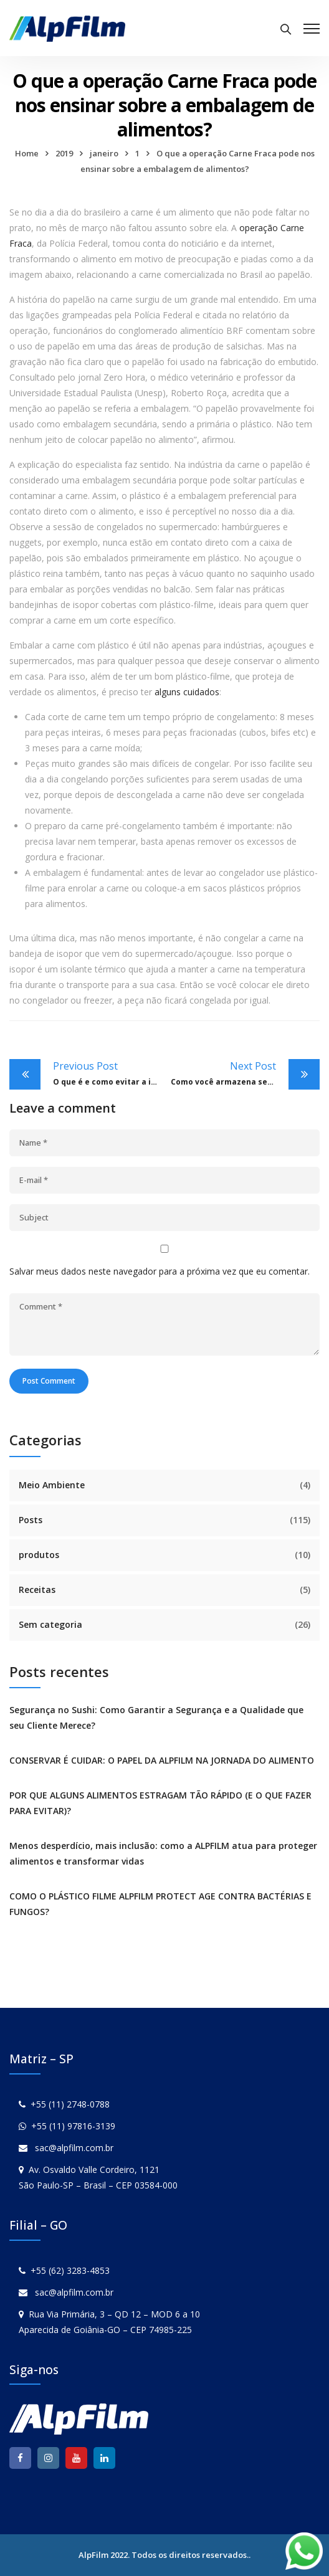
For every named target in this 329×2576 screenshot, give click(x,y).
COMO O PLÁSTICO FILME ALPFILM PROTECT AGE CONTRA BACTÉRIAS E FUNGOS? (160, 1904)
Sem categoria (50, 1624)
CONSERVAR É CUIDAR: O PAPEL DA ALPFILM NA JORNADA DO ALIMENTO (161, 1760)
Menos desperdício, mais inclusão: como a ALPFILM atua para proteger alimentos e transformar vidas (163, 1853)
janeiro (104, 153)
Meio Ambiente (52, 1485)
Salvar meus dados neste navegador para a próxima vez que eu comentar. (159, 1271)
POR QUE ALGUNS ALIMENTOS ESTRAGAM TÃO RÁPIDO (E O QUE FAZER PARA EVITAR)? (160, 1803)
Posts (30, 1520)
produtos (39, 1555)
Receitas (37, 1589)
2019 (64, 153)
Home (27, 153)
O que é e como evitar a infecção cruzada (108, 1072)
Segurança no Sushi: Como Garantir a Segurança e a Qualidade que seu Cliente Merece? (156, 1717)
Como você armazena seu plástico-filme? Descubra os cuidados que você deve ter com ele (245, 1072)
